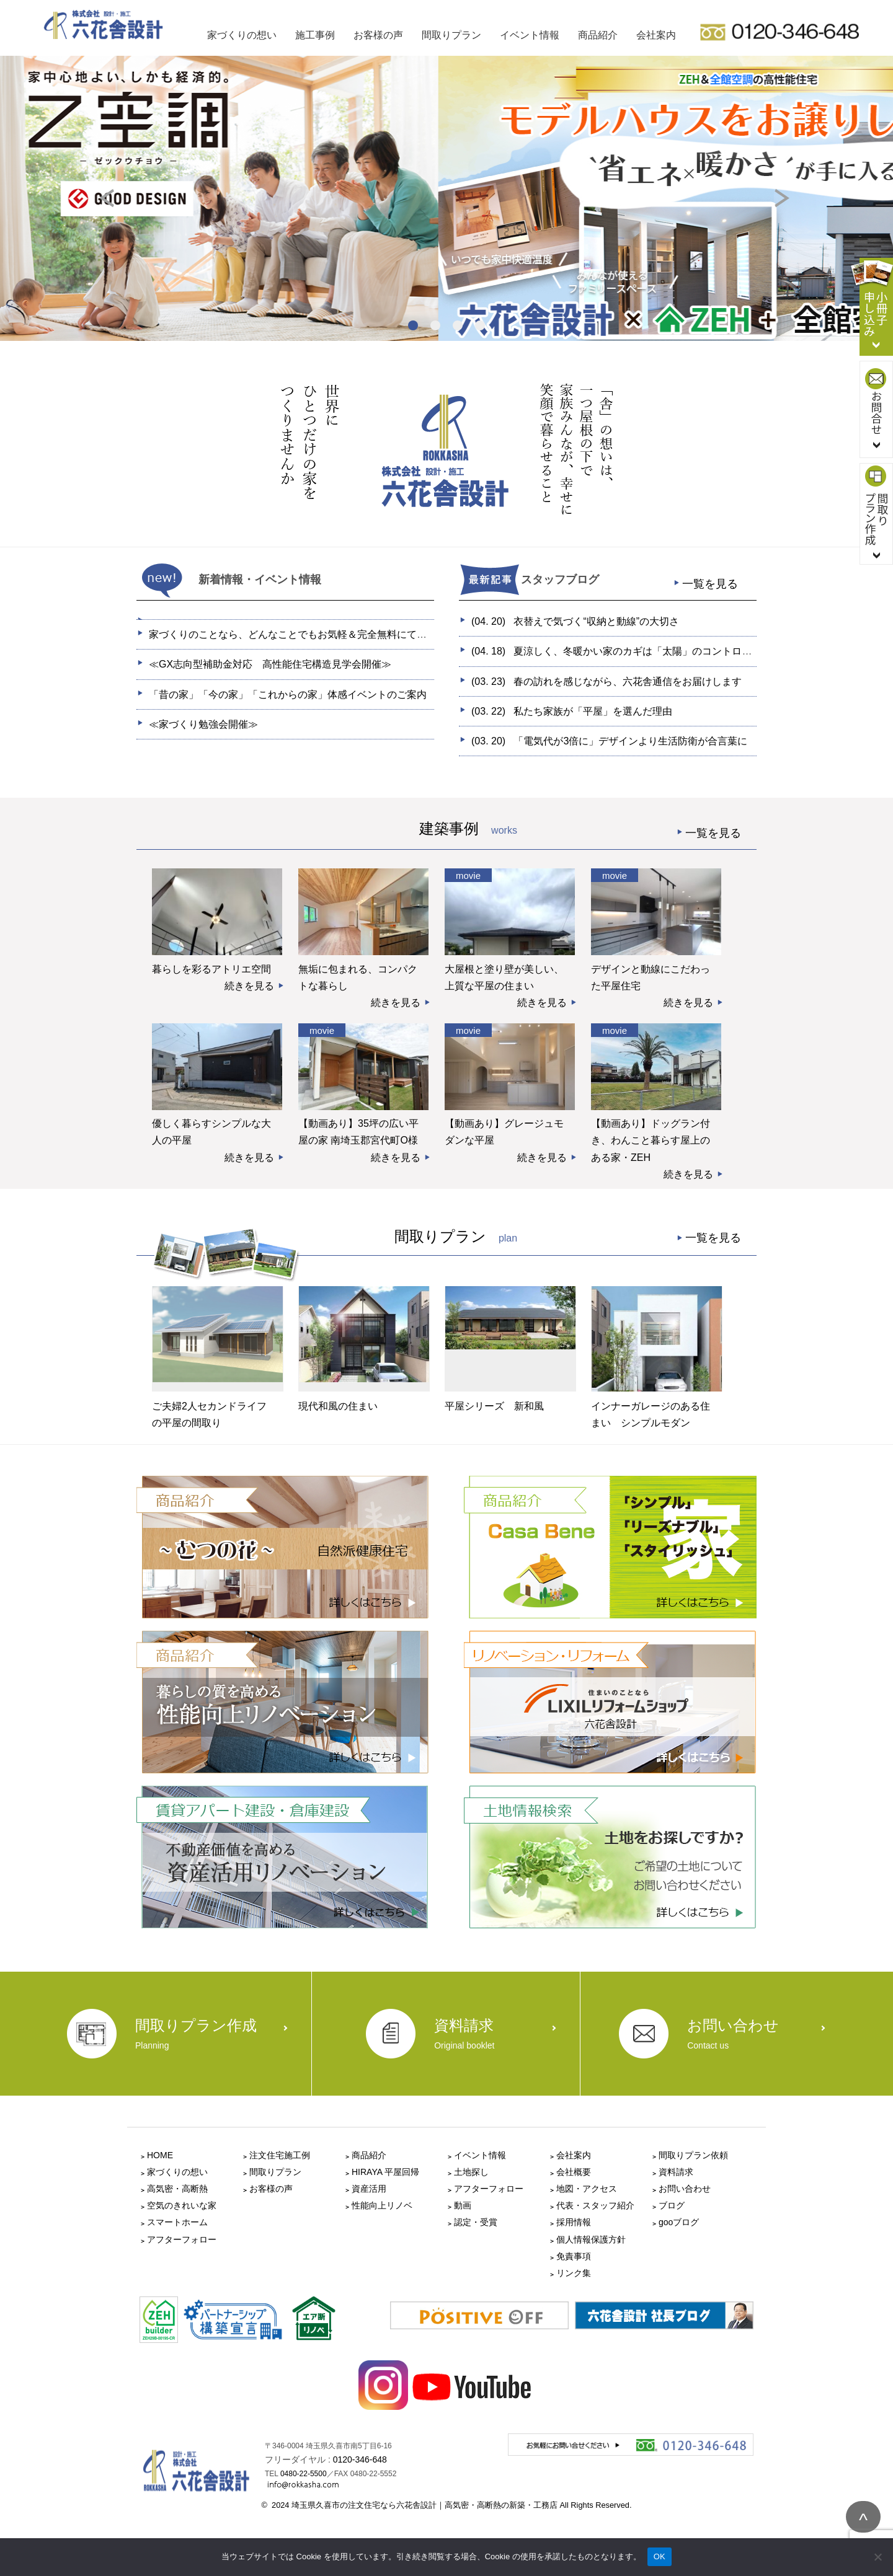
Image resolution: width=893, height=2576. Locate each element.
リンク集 (573, 2273)
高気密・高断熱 (177, 2189)
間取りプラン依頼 (693, 2155)
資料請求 (676, 2172)
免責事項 (573, 2256)
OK (659, 2556)
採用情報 (573, 2222)
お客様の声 (378, 35)
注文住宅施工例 (279, 2155)
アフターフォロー (181, 2239)
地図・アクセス (586, 2189)
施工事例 (315, 35)
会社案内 (656, 35)
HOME (160, 2155)
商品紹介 (598, 35)
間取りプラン (451, 35)
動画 (462, 2205)
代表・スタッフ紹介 (595, 2205)
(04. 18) (636, 651)
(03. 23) (606, 681)
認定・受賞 (475, 2222)
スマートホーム (177, 2222)
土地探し (471, 2172)
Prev (118, 207)
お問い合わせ (685, 2189)
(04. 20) (575, 621)
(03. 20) (609, 741)
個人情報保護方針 (591, 2239)
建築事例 (588, 833)
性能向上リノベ (382, 2205)
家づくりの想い (242, 35)
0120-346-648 (360, 2459)
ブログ (672, 2205)
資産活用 (369, 2189)
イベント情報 (529, 35)
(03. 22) (571, 711)
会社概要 (573, 2172)
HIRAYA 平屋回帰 (385, 2172)
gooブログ (679, 2222)
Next (793, 207)
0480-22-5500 (303, 2473)
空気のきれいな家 (181, 2205)
